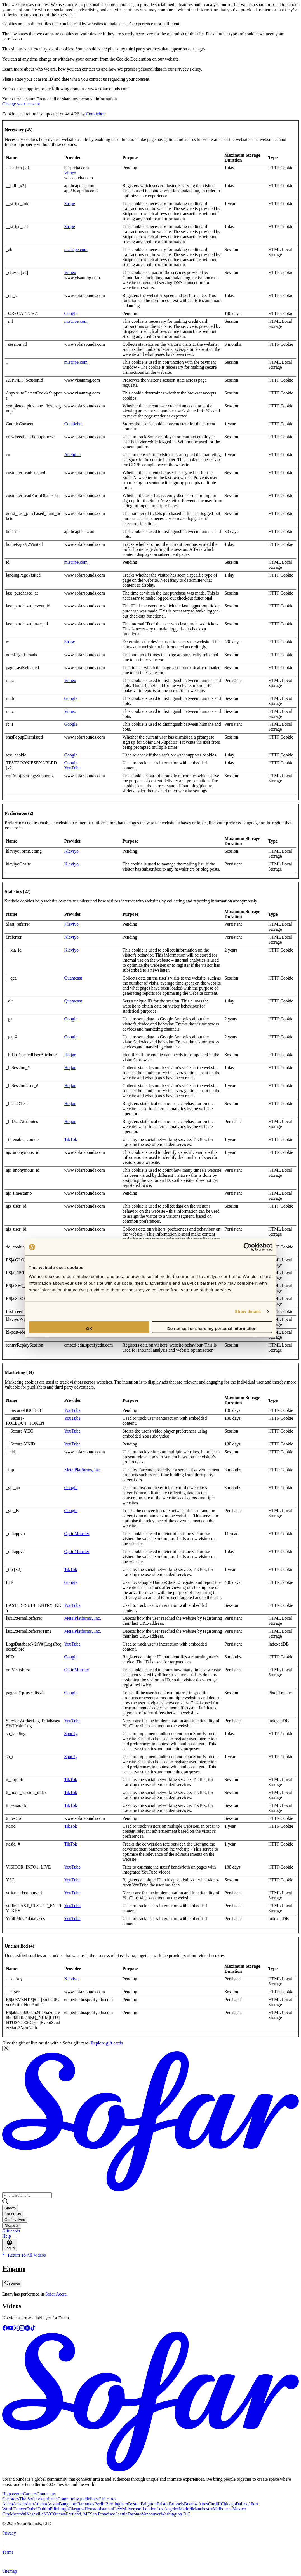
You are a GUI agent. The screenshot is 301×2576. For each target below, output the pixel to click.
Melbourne (222, 2509)
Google (70, 313)
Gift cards (11, 2231)
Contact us (46, 2493)
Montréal (18, 2514)
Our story (10, 2498)
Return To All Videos (24, 2255)
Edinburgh (59, 2509)
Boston (134, 2503)
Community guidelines (78, 2498)
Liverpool (133, 2509)
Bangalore (68, 2503)
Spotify (70, 1733)
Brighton (149, 2503)
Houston (92, 2509)
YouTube (72, 767)
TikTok (70, 1139)
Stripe (69, 203)
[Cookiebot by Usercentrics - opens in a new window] (247, 1247)
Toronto (135, 2514)
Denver (20, 2509)
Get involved (14, 2220)
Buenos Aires (196, 2503)
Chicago (228, 2503)
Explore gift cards (107, 2043)
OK (89, 1328)
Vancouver (151, 2514)
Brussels (176, 2503)
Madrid (185, 2509)
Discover (11, 2226)
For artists (12, 2214)
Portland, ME (78, 2514)
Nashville (34, 2514)
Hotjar (70, 1054)
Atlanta (40, 2503)
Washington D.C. (176, 2514)
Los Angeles (167, 2509)
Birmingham (116, 2503)
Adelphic (72, 454)
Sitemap (9, 2571)
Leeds (119, 2509)
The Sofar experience (38, 2498)
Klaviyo (71, 851)
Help (6, 2236)
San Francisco (102, 2514)
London (149, 2509)
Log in (9, 2245)
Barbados (85, 2503)
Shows (10, 2208)
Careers (30, 2493)
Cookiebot (95, 114)
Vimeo (70, 172)
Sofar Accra (56, 2294)
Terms (7, 2552)
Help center (12, 2493)
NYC (48, 2514)
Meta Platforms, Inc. (82, 1469)
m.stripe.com (76, 249)
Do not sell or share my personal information (212, 1328)
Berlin (99, 2503)
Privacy (9, 2533)
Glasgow (77, 2509)
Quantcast (73, 978)
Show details (248, 1311)
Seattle (121, 2514)
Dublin (43, 2509)
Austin (53, 2503)
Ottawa (59, 2514)
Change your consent (21, 103)
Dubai (32, 2509)
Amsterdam (23, 2503)
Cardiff (214, 2503)
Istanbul (107, 2509)
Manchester (202, 2509)
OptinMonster (76, 1533)
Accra (7, 2503)
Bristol (163, 2503)
